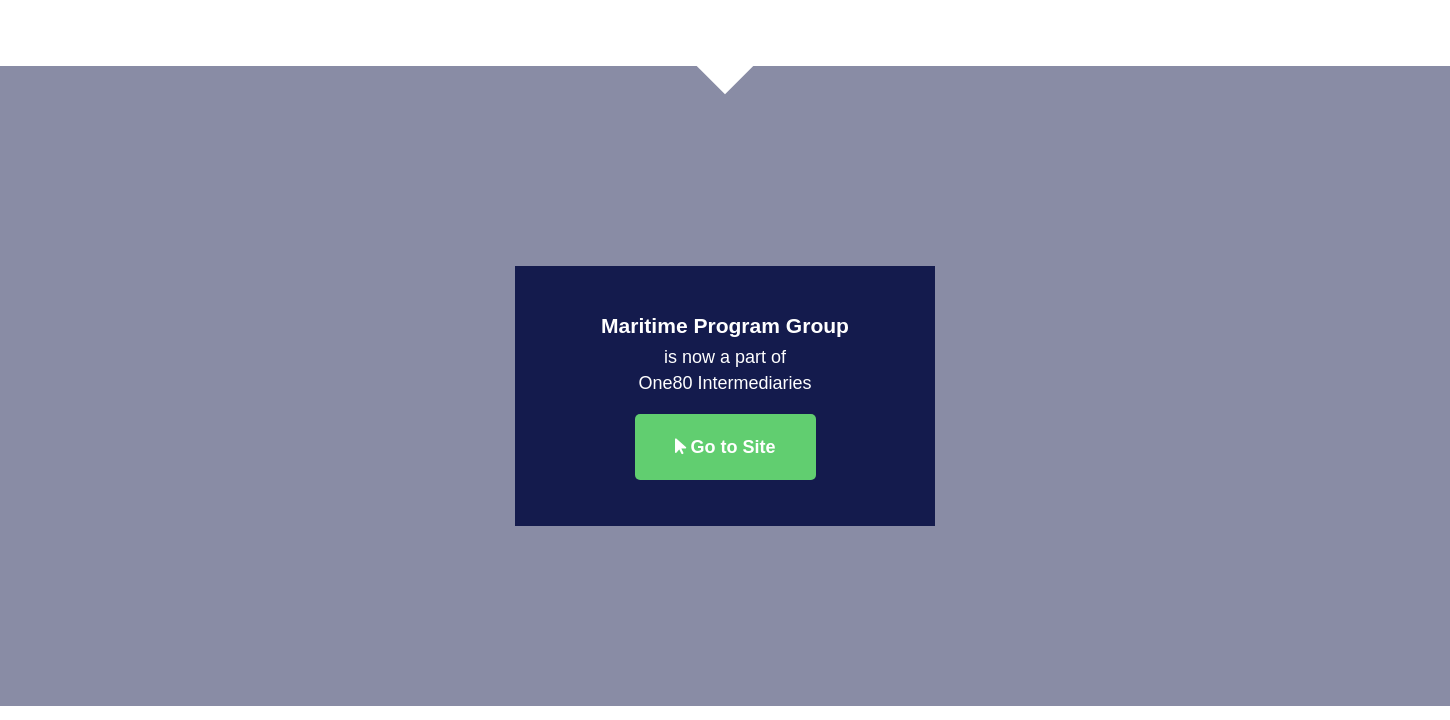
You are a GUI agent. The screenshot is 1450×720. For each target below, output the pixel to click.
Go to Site (725, 447)
